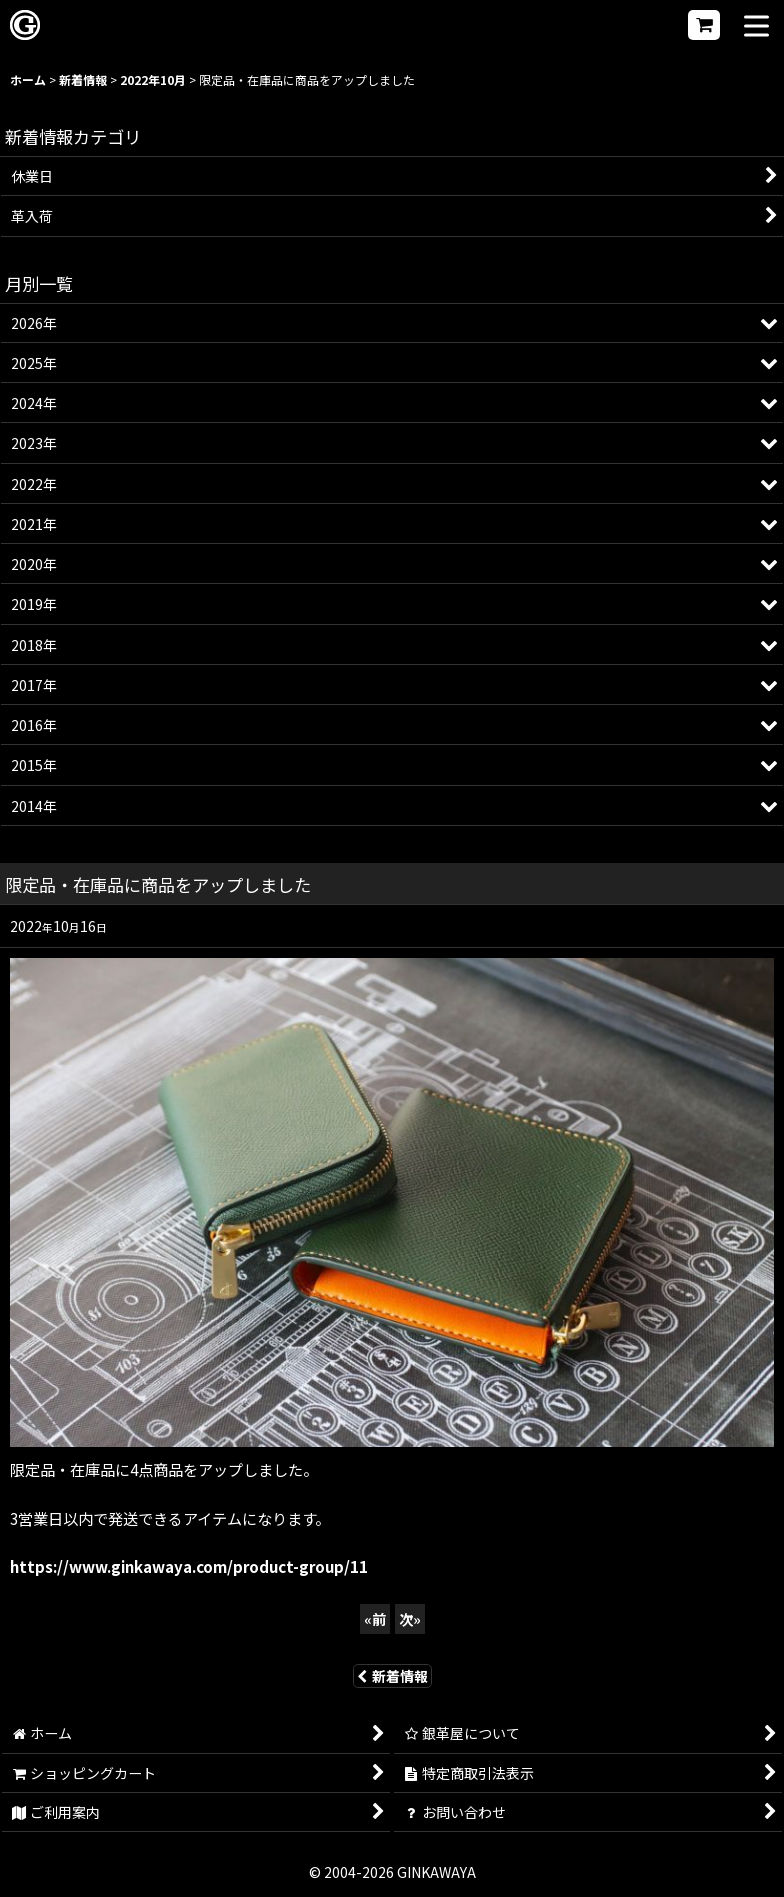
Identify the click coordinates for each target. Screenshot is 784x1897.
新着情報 (392, 1676)
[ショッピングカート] (704, 25)
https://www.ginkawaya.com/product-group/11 (189, 1566)
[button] (756, 27)
